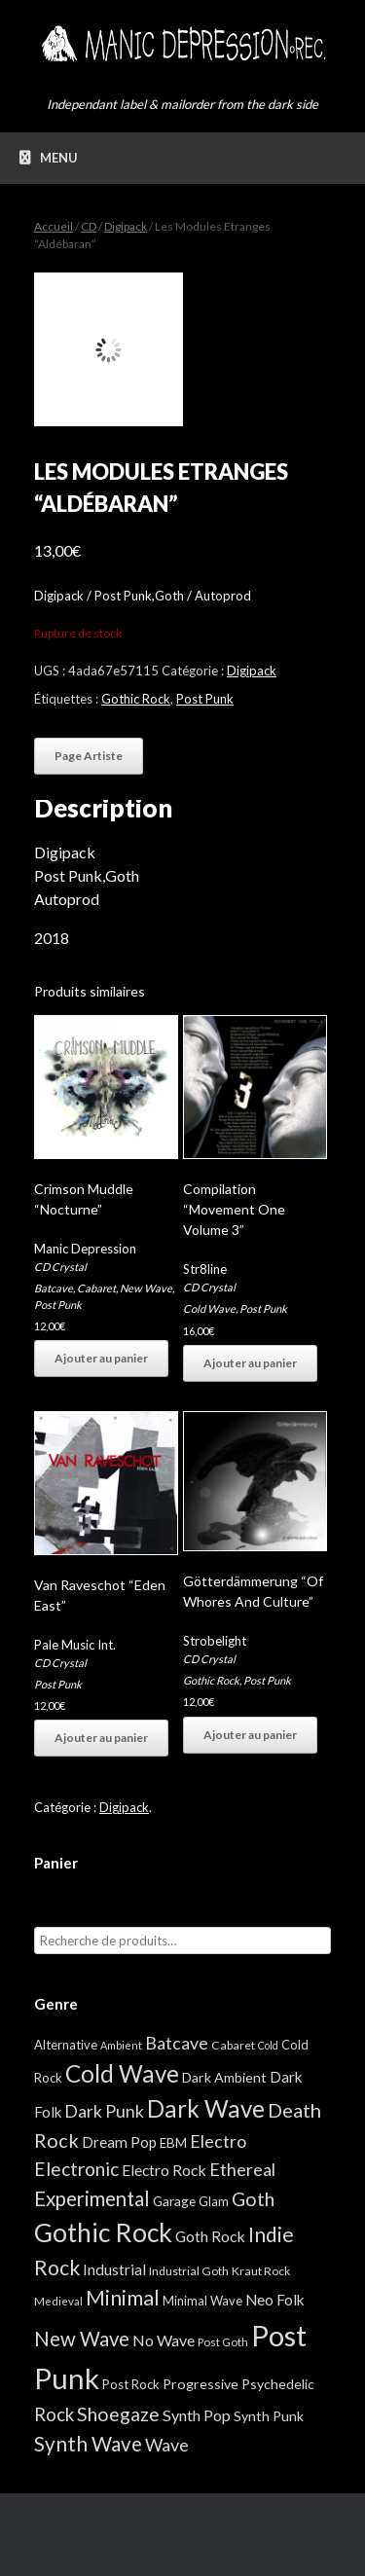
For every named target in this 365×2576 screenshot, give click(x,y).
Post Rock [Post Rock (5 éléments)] (131, 2384)
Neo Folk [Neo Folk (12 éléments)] (275, 2299)
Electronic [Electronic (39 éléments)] (76, 2169)
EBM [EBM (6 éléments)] (173, 2143)
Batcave (53, 1288)
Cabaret (96, 1288)
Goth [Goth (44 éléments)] (253, 2199)
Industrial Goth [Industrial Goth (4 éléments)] (189, 2271)
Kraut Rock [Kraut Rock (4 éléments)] (261, 2271)
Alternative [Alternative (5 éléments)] (65, 2044)
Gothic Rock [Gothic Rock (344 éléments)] (103, 2232)
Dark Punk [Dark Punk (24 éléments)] (104, 2111)
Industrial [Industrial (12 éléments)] (114, 2269)
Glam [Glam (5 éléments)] (214, 2201)
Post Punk (205, 699)
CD (88, 226)
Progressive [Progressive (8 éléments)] (200, 2384)
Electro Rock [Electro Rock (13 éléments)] (164, 2169)
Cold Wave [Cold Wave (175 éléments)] (122, 2073)
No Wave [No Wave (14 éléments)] (163, 2340)
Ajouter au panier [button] (101, 1358)
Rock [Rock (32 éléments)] (54, 2414)
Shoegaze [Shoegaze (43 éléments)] (118, 2414)
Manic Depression (85, 1248)
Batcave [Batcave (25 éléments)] (176, 2042)
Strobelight (214, 1641)
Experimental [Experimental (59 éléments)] (92, 2198)
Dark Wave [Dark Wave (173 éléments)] (206, 2108)
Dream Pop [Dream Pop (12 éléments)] (119, 2142)
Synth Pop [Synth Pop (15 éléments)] (197, 2415)
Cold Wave (209, 1308)
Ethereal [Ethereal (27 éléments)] (242, 2169)
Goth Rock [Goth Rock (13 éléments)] (210, 2236)
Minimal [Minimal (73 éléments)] (123, 2297)
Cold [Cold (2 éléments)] (268, 2045)
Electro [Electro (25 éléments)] (218, 2141)
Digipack (125, 226)
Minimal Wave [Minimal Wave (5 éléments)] (202, 2300)
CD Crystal (60, 1266)
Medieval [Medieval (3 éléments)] (58, 2301)
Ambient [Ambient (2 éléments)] (121, 2045)
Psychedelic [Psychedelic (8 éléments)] (277, 2384)
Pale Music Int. (75, 1644)
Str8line (205, 1269)
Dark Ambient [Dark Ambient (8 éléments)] (224, 2077)
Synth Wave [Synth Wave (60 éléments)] (88, 2443)
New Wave (146, 1288)
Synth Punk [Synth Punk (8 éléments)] (269, 2416)
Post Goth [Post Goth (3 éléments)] (223, 2342)
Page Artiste (89, 755)
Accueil (53, 226)
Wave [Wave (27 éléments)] (167, 2444)
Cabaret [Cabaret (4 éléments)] (233, 2045)
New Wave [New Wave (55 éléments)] (81, 2338)
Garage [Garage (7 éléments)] (174, 2201)
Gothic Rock (135, 699)
